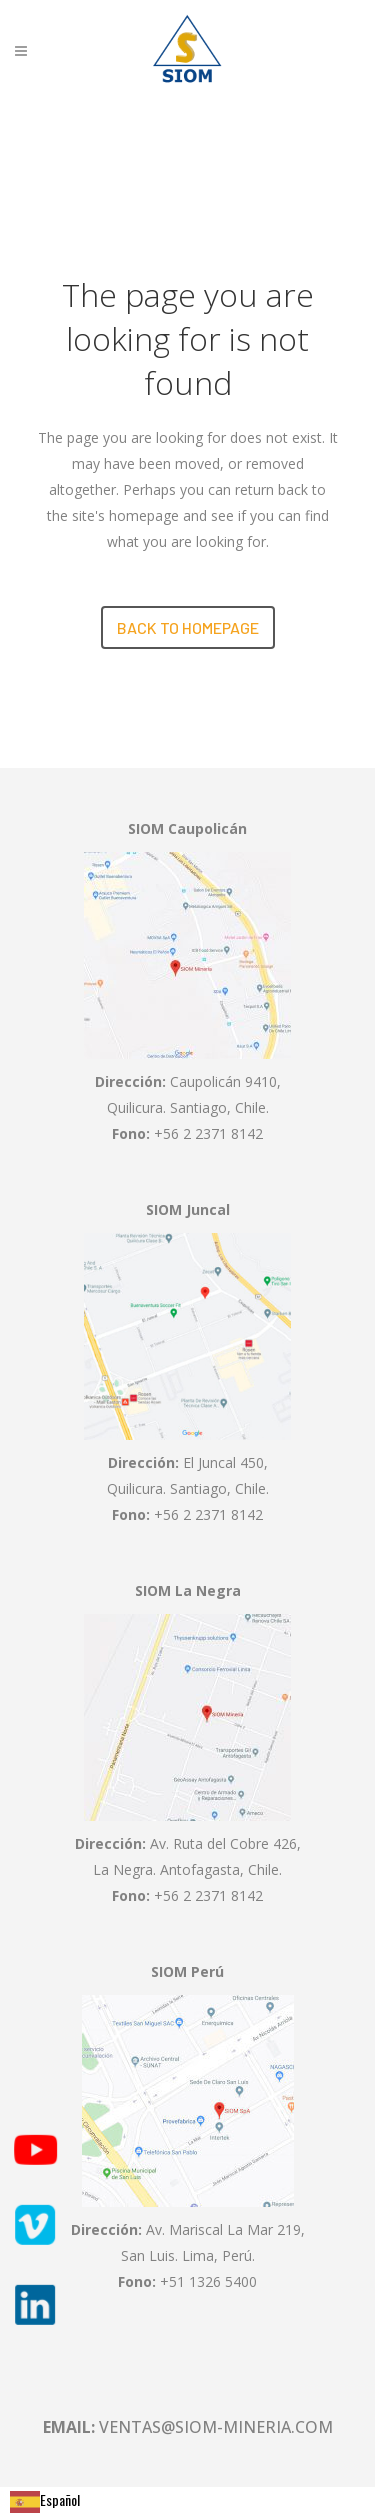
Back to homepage (188, 627)
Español (45, 2499)
